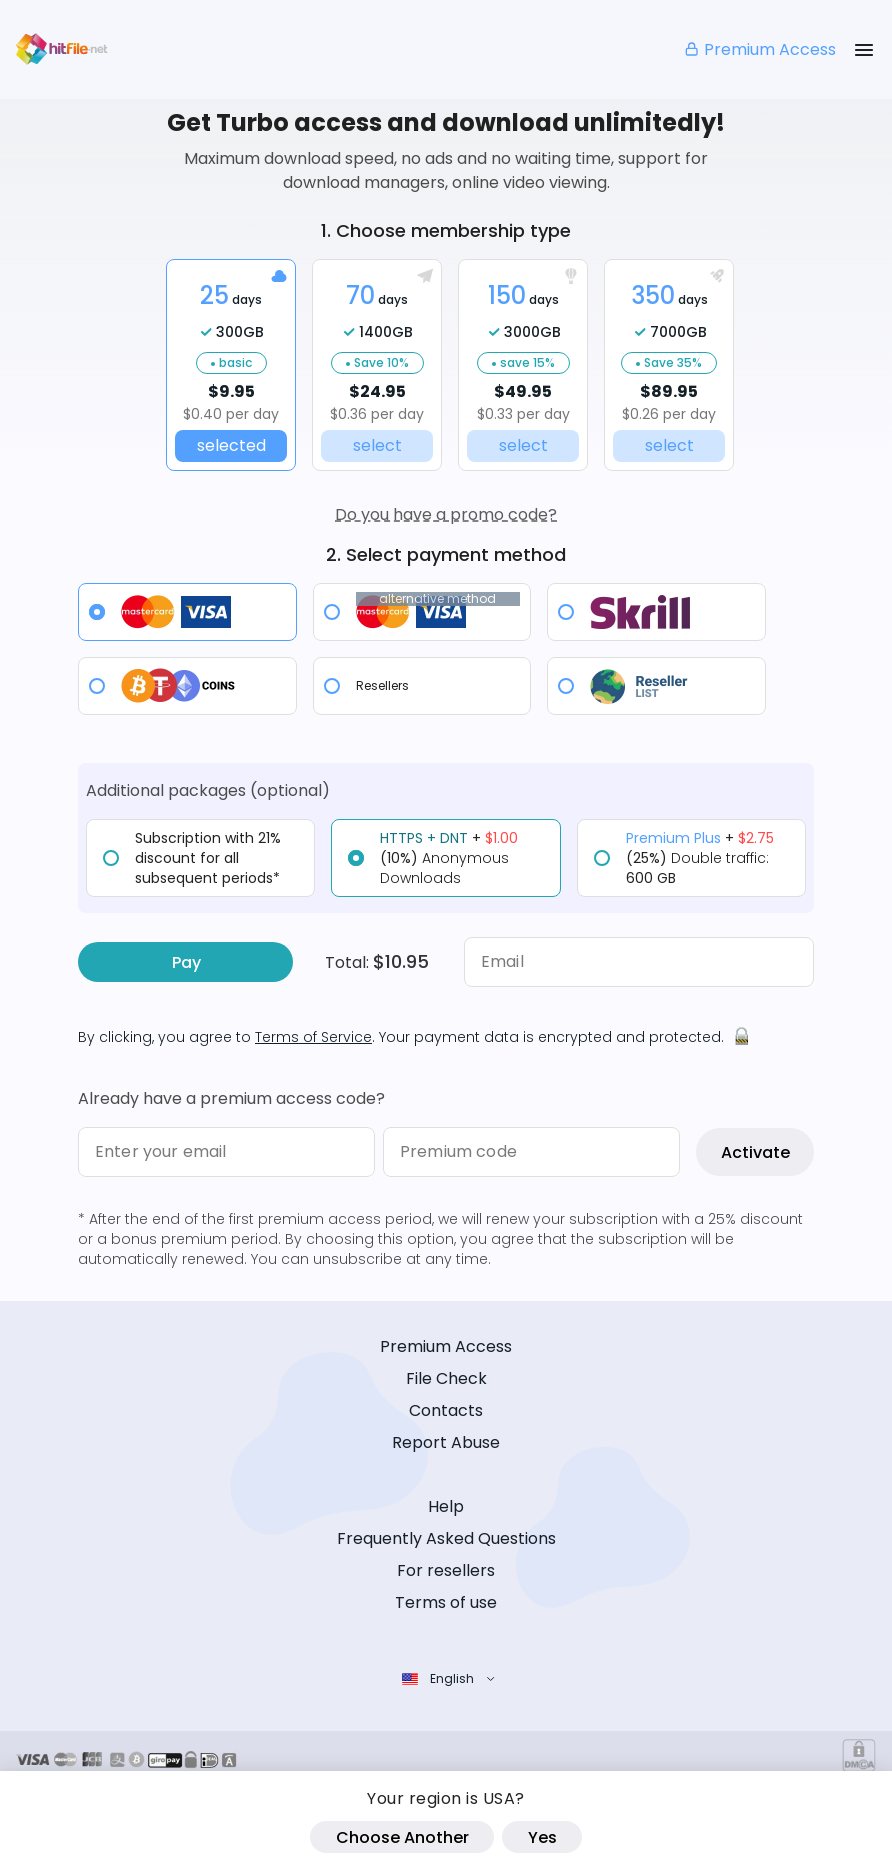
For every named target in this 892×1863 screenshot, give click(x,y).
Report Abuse (446, 1442)
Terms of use (446, 1602)
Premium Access (759, 49)
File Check (446, 1378)
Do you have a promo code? (446, 514)
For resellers (446, 1570)
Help (446, 1506)
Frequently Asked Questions (446, 1538)
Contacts (446, 1410)
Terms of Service (313, 1037)
